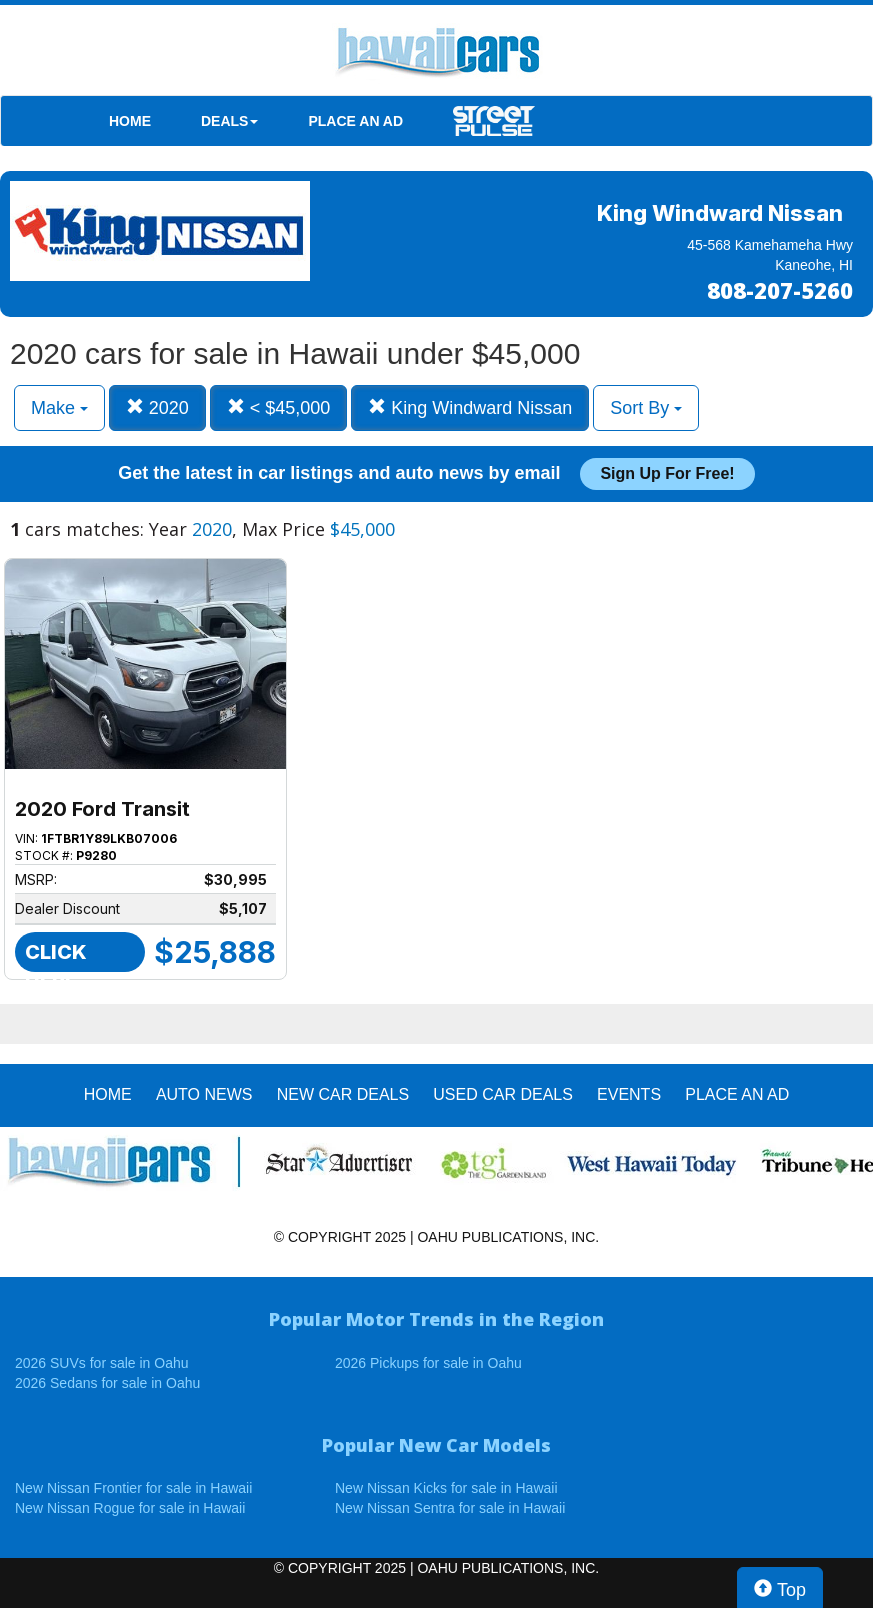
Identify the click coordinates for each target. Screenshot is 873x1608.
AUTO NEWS (204, 1094)
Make (59, 408)
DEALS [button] (229, 121)
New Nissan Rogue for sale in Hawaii (130, 1508)
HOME (130, 121)
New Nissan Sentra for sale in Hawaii (450, 1508)
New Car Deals (343, 1094)
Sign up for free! (667, 473)
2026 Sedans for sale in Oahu (107, 1383)
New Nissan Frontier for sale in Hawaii (133, 1488)
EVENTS (629, 1094)
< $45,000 (279, 407)
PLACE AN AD (355, 121)
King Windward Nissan (470, 407)
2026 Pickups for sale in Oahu (428, 1363)
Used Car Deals (503, 1094)
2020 (157, 407)
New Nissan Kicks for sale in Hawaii (446, 1488)
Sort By (646, 408)
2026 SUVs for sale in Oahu (102, 1363)
